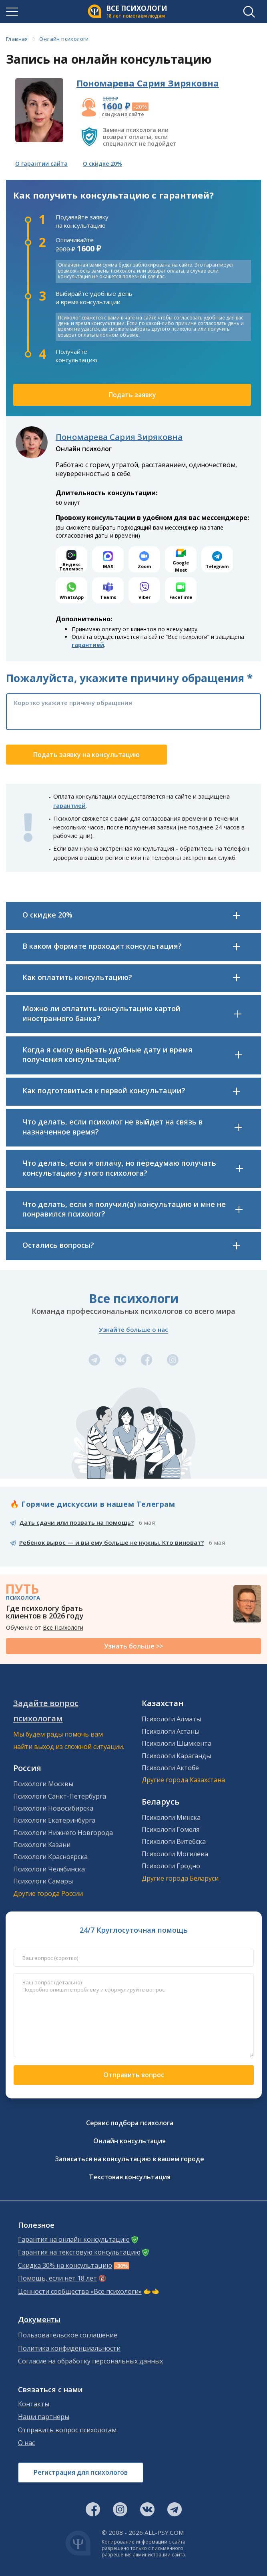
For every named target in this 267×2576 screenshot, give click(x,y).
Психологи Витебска (174, 1841)
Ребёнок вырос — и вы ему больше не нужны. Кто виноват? (111, 1542)
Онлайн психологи (63, 38)
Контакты (33, 2404)
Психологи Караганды (176, 1755)
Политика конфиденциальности (69, 2348)
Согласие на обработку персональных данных (90, 2361)
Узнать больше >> (133, 1646)
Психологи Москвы (43, 1783)
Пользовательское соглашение (67, 2335)
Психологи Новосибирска (53, 1808)
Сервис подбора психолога (129, 2122)
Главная (17, 38)
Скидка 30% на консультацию (65, 2265)
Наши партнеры (43, 2417)
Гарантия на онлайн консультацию (74, 2239)
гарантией (88, 645)
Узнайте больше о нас (133, 1329)
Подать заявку (132, 394)
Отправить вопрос (133, 2074)
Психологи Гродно (171, 1865)
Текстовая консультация (130, 2176)
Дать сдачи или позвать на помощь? (76, 1522)
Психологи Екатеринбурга (54, 1820)
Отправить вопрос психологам (67, 2430)
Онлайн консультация (129, 2140)
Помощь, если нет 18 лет (57, 2278)
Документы (39, 2319)
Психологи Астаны (170, 1731)
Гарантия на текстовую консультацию (79, 2252)
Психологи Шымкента (176, 1743)
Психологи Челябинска (49, 1869)
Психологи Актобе (170, 1767)
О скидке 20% (102, 163)
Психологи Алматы (171, 1719)
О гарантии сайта (41, 163)
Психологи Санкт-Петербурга (59, 1796)
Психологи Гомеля (170, 1829)
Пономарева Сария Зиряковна (147, 83)
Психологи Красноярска (50, 1856)
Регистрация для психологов (81, 2472)
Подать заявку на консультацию (86, 754)
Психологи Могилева (175, 1853)
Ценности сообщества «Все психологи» (80, 2291)
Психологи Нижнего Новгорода (63, 1832)
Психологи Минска (171, 1817)
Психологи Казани (41, 1844)
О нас (26, 2443)
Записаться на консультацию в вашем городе (129, 2158)
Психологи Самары (43, 1881)
